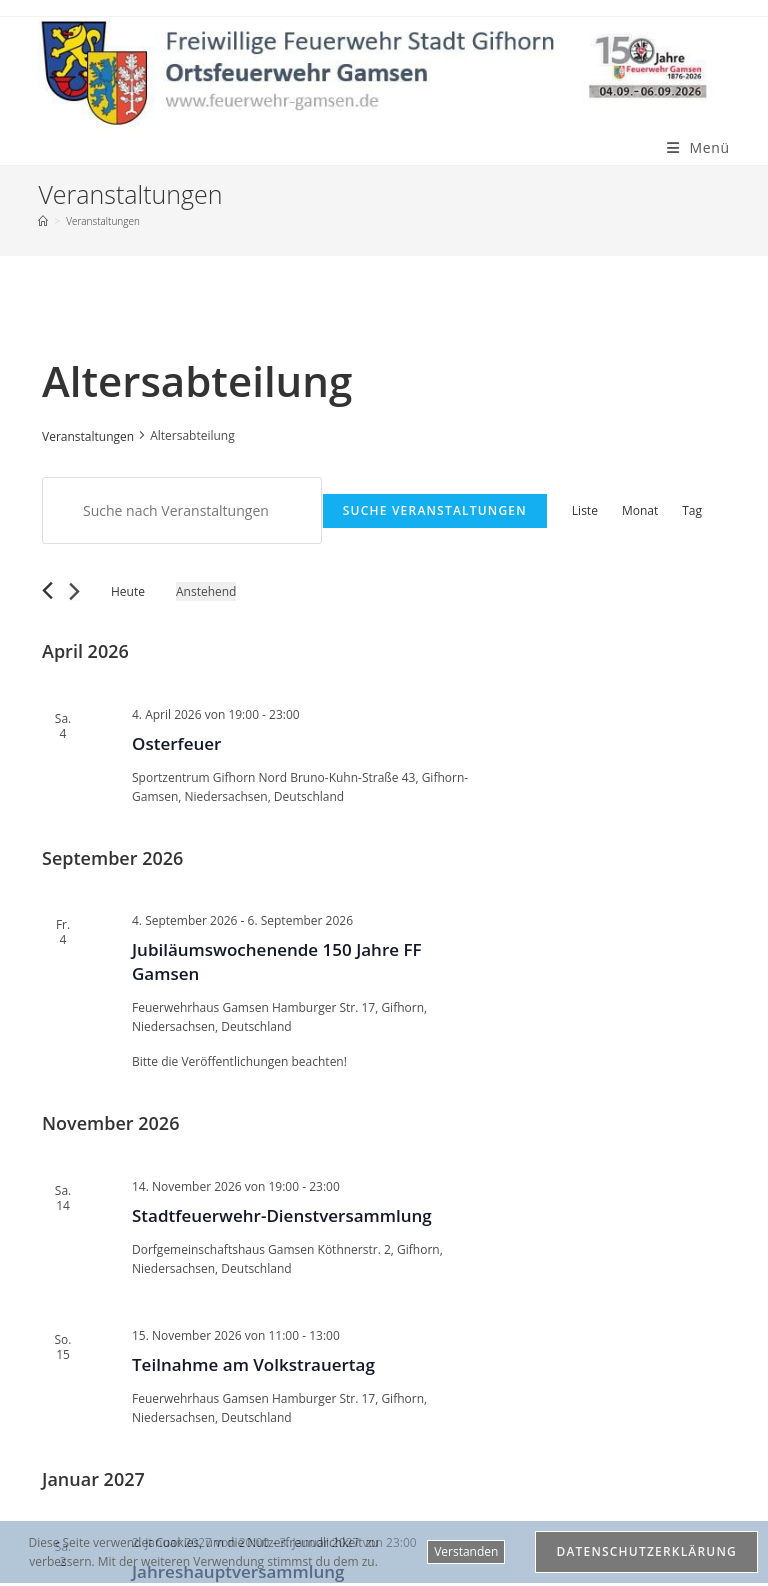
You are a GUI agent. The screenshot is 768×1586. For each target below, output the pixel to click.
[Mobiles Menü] (698, 147)
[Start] (43, 221)
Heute (128, 591)
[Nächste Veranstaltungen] (74, 591)
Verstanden (466, 1551)
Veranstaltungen (103, 221)
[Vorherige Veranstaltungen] (47, 590)
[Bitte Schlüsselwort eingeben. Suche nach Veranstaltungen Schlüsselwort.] (182, 510)
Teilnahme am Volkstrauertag (253, 1364)
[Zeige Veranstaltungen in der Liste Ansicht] (585, 510)
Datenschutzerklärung (646, 1551)
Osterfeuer (176, 743)
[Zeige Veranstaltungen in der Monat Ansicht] (640, 510)
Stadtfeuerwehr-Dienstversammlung (282, 1215)
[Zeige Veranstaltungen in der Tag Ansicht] (692, 510)
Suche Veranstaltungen (435, 510)
